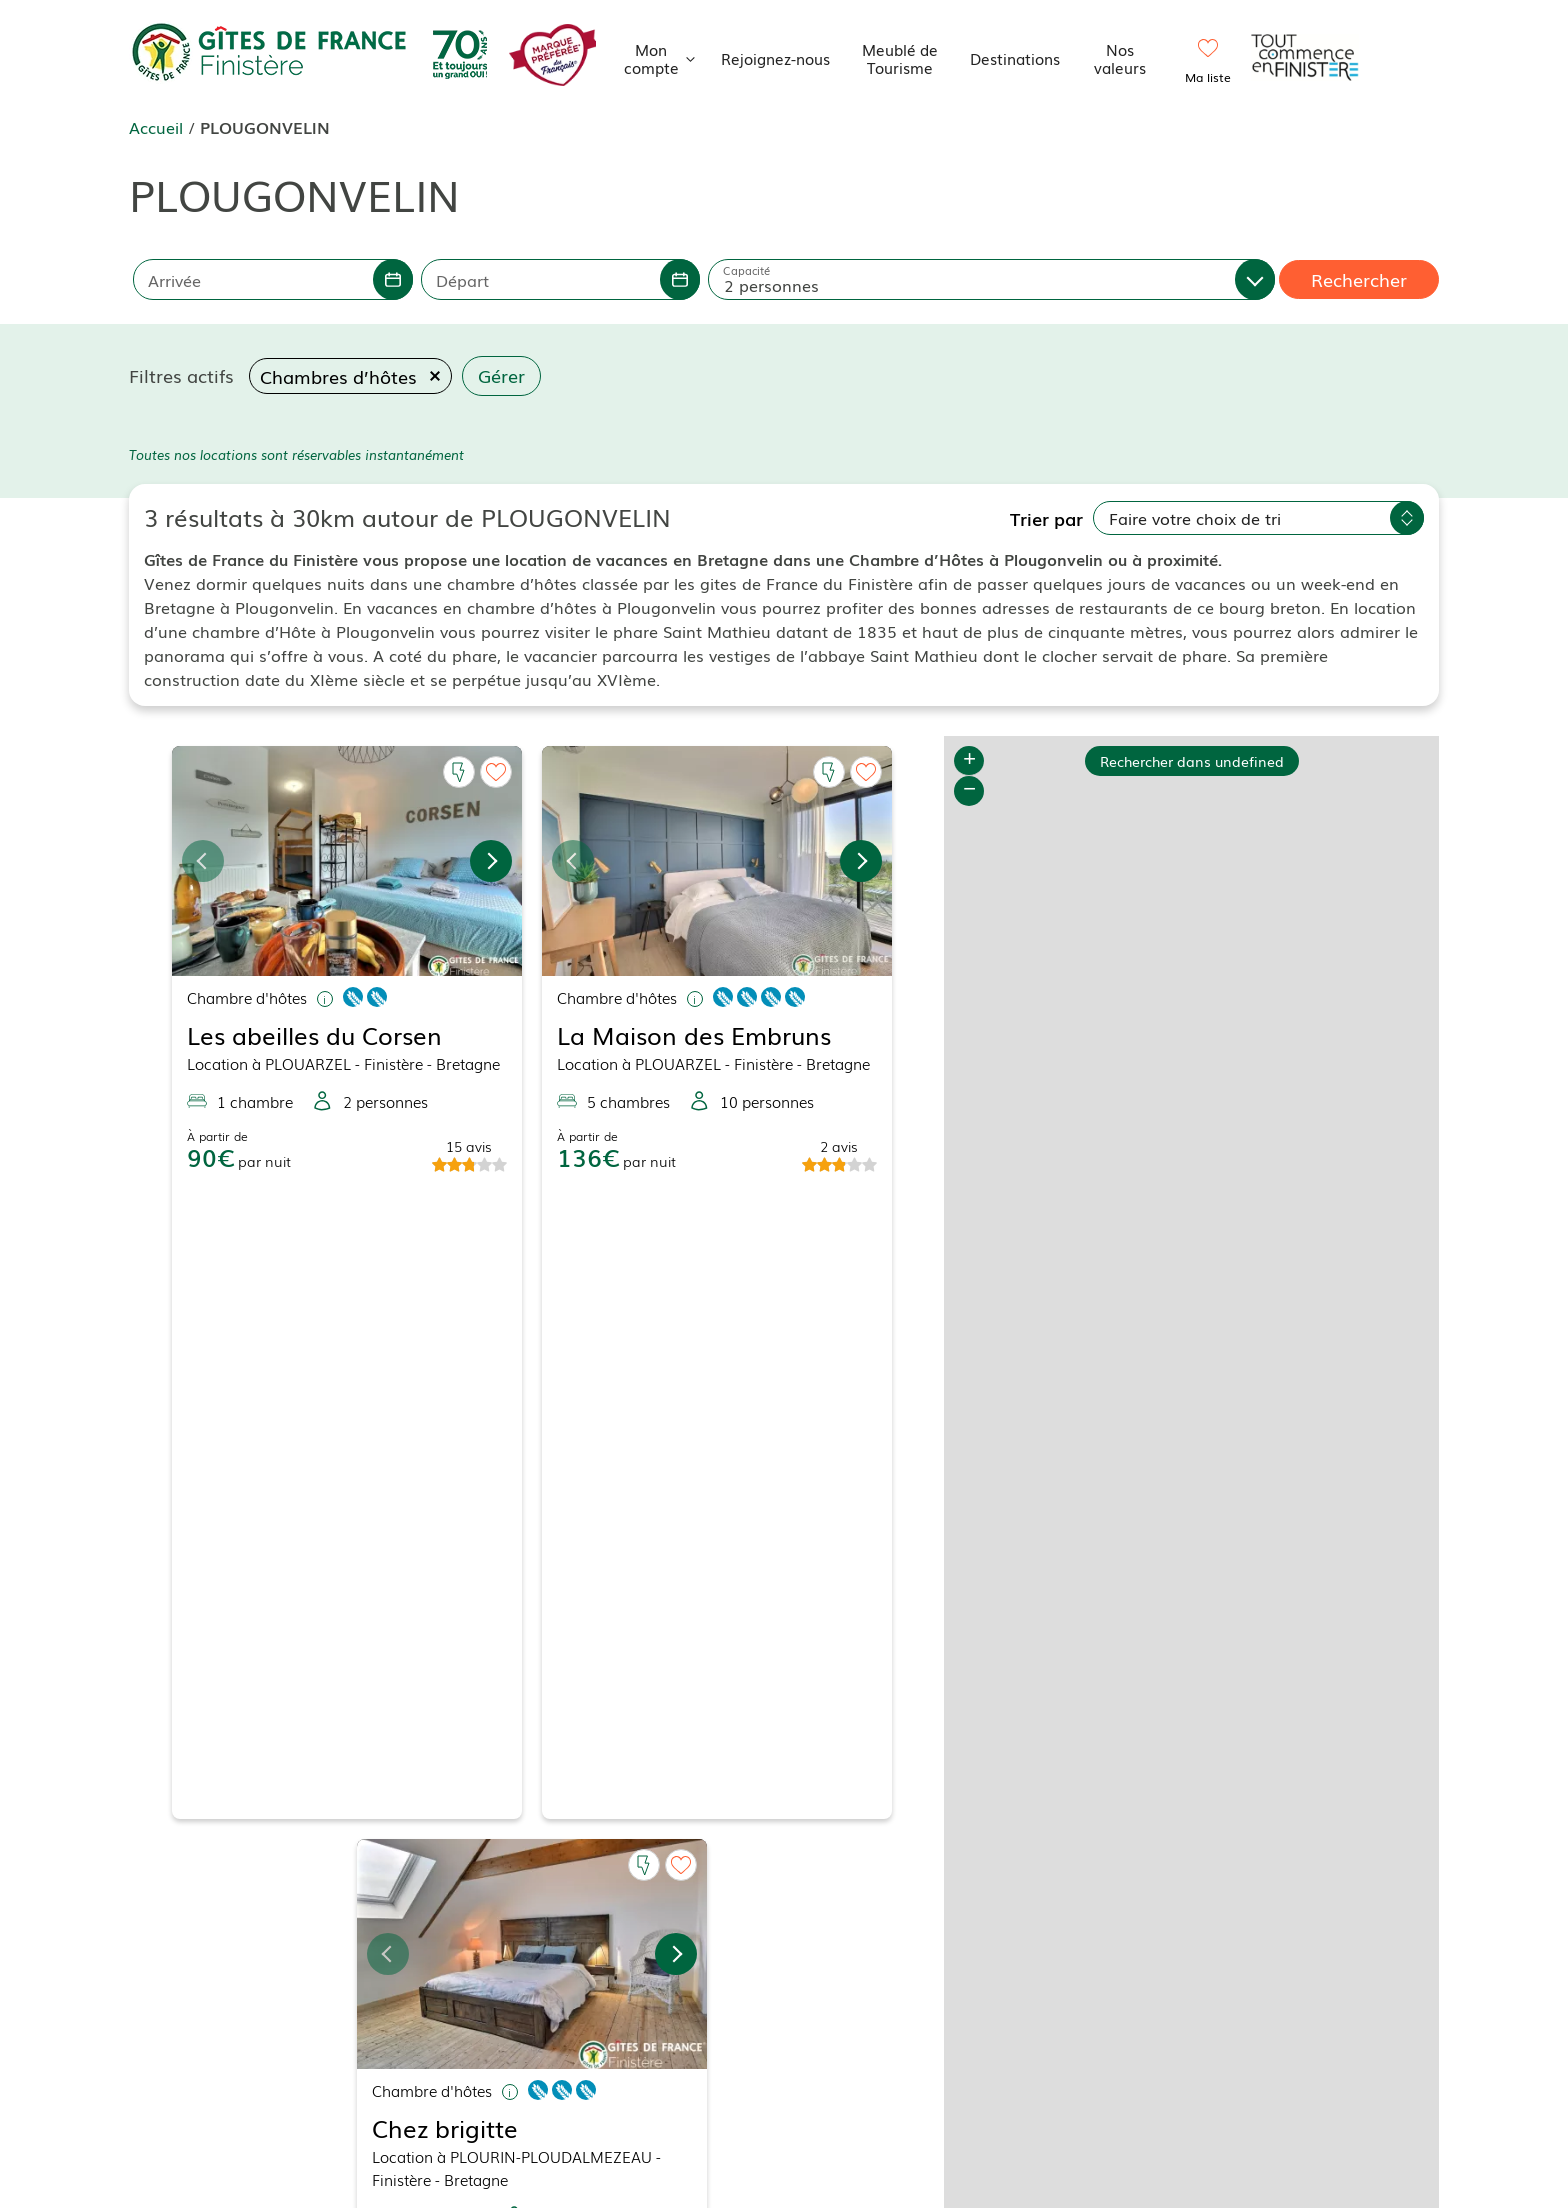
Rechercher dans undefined (1192, 760)
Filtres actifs (181, 375)
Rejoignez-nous (775, 58)
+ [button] (969, 761)
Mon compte (665, 58)
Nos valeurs (1120, 58)
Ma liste (1208, 77)
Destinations (1015, 58)
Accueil (156, 127)
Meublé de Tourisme (900, 58)
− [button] (969, 791)
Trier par (1046, 518)
